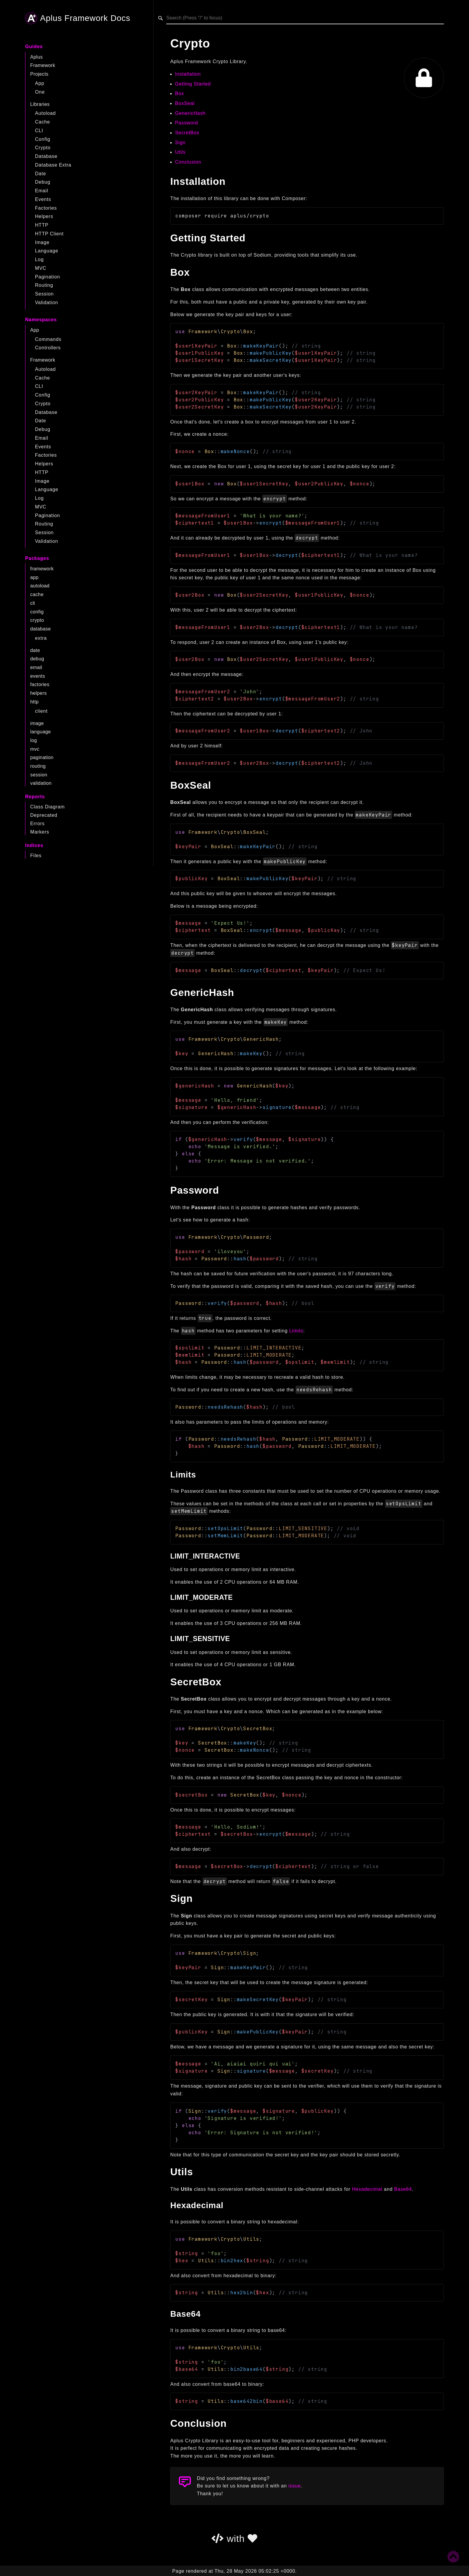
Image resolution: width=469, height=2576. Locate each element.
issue (294, 2485)
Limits (296, 1330)
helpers (38, 693)
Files (36, 855)
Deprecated (43, 815)
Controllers (48, 347)
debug (37, 658)
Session (44, 293)
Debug (42, 182)
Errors (37, 823)
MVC (40, 268)
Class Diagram (47, 806)
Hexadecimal (367, 2189)
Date (40, 173)
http (34, 701)
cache (37, 594)
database (40, 628)
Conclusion (188, 161)
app (34, 577)
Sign (180, 142)
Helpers (44, 216)
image (37, 723)
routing (38, 766)
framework (42, 568)
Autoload (45, 113)
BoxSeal (184, 103)
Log (39, 259)
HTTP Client (49, 233)
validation (41, 783)
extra (41, 638)
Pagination (47, 276)
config (37, 611)
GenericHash (190, 113)
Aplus (36, 57)
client (41, 711)
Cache (42, 121)
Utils (180, 152)
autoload (40, 585)
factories (39, 684)
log (33, 740)
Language (46, 250)
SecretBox (187, 132)
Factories (46, 208)
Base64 (403, 2189)
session (38, 774)
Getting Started (193, 83)
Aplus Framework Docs (77, 18)
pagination (42, 757)
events (37, 676)
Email (41, 190)
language (40, 731)
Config (42, 139)
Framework (42, 65)
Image (42, 242)
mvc (34, 749)
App (39, 83)
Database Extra (53, 164)
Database (46, 156)
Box (179, 93)
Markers (39, 831)
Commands (48, 339)
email (36, 667)
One (40, 92)
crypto (37, 620)
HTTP (41, 225)
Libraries (40, 104)
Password (186, 122)
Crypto (43, 147)
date (35, 650)
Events (43, 199)
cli (32, 603)
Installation (188, 74)
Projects (39, 74)
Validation (46, 302)
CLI (39, 130)
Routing (44, 285)
